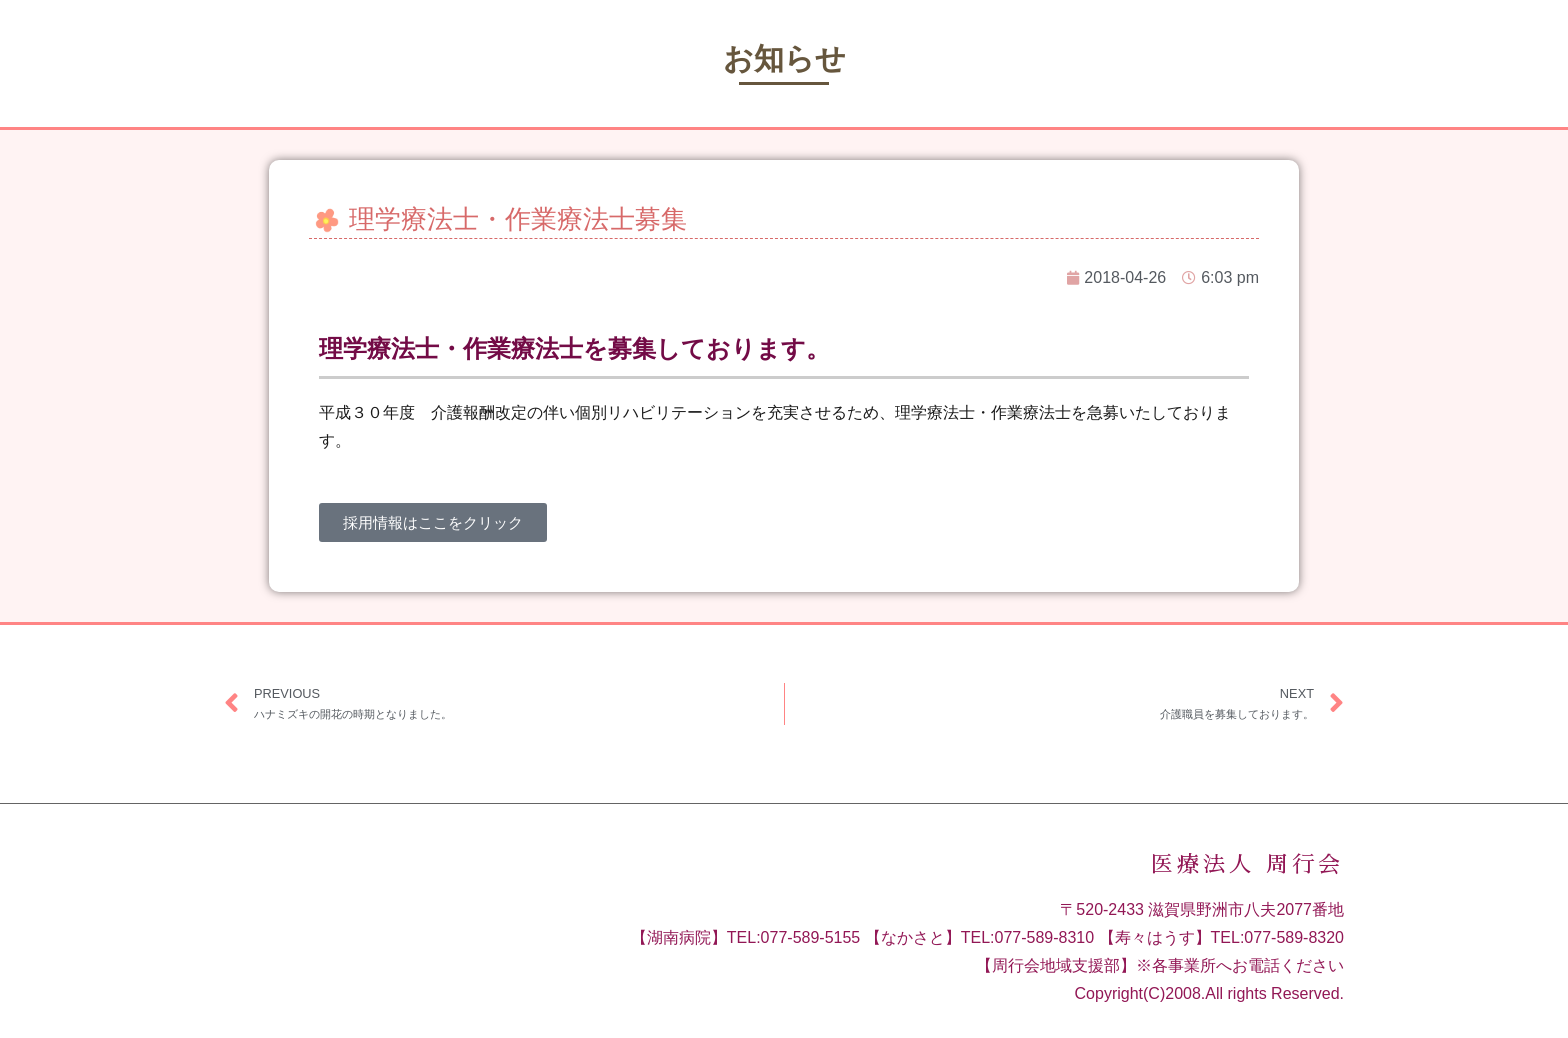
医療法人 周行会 (1247, 865)
